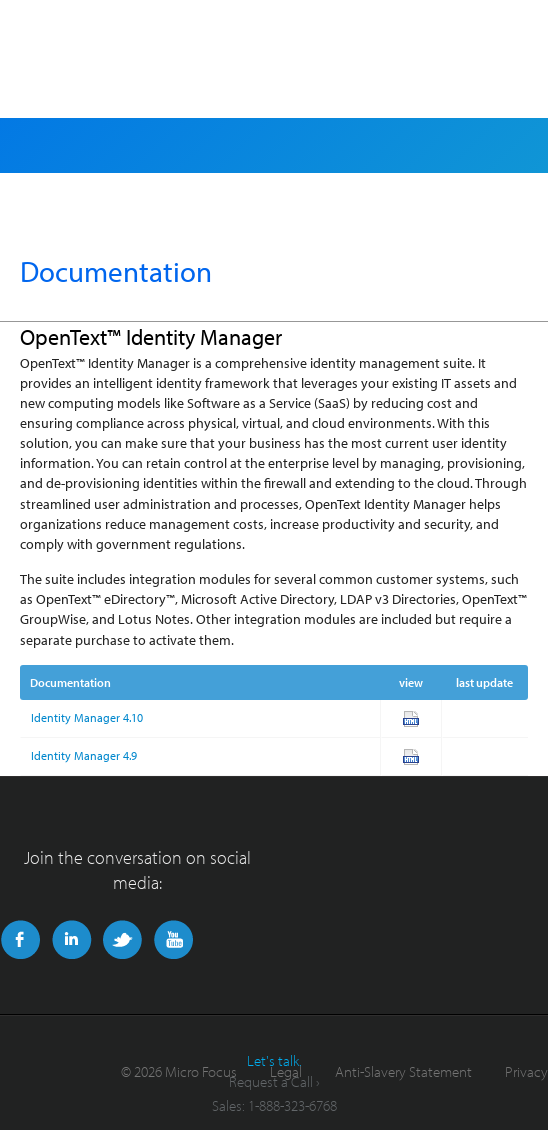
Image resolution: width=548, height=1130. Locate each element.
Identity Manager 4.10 (87, 717)
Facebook (20, 940)
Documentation (116, 271)
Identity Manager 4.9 (84, 755)
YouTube (173, 940)
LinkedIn (71, 940)
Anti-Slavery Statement (403, 1071)
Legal (286, 1071)
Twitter (122, 940)
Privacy (526, 1071)
